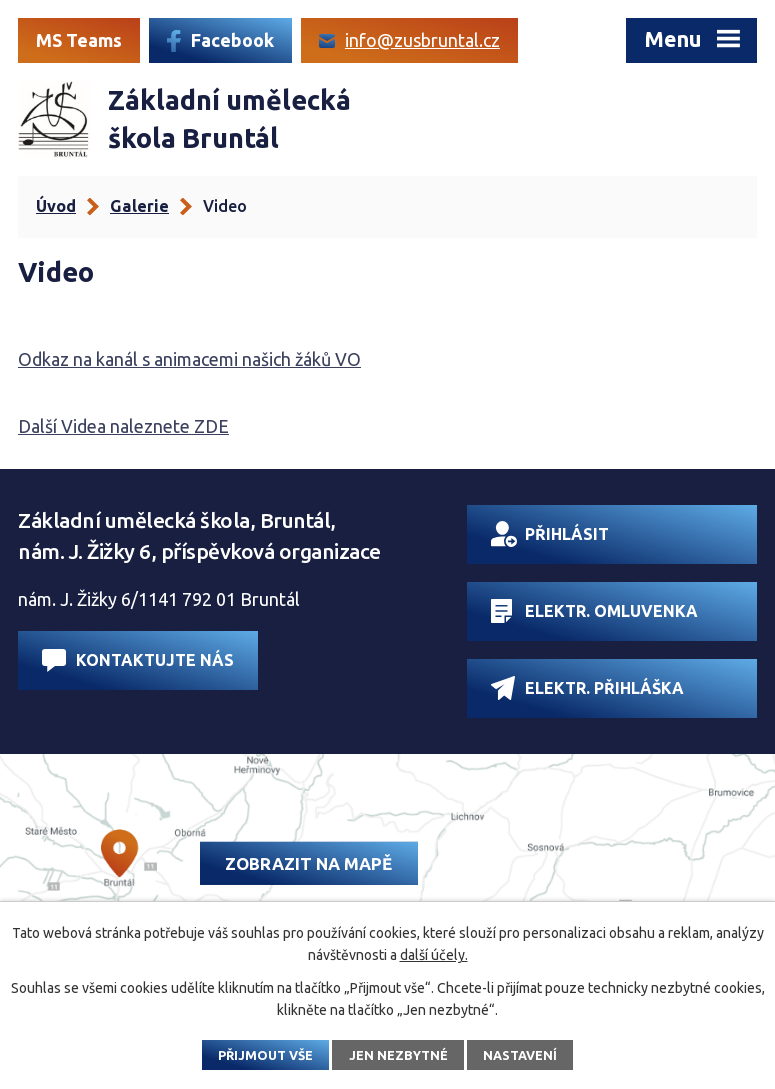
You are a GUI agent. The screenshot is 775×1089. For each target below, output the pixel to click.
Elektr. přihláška (587, 687)
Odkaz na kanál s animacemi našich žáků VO (189, 359)
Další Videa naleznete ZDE (123, 426)
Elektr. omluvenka (594, 611)
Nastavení (520, 1055)
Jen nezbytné (398, 1055)
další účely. (434, 955)
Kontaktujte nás (138, 660)
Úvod (56, 206)
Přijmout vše (265, 1055)
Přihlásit (550, 534)
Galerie (139, 206)
